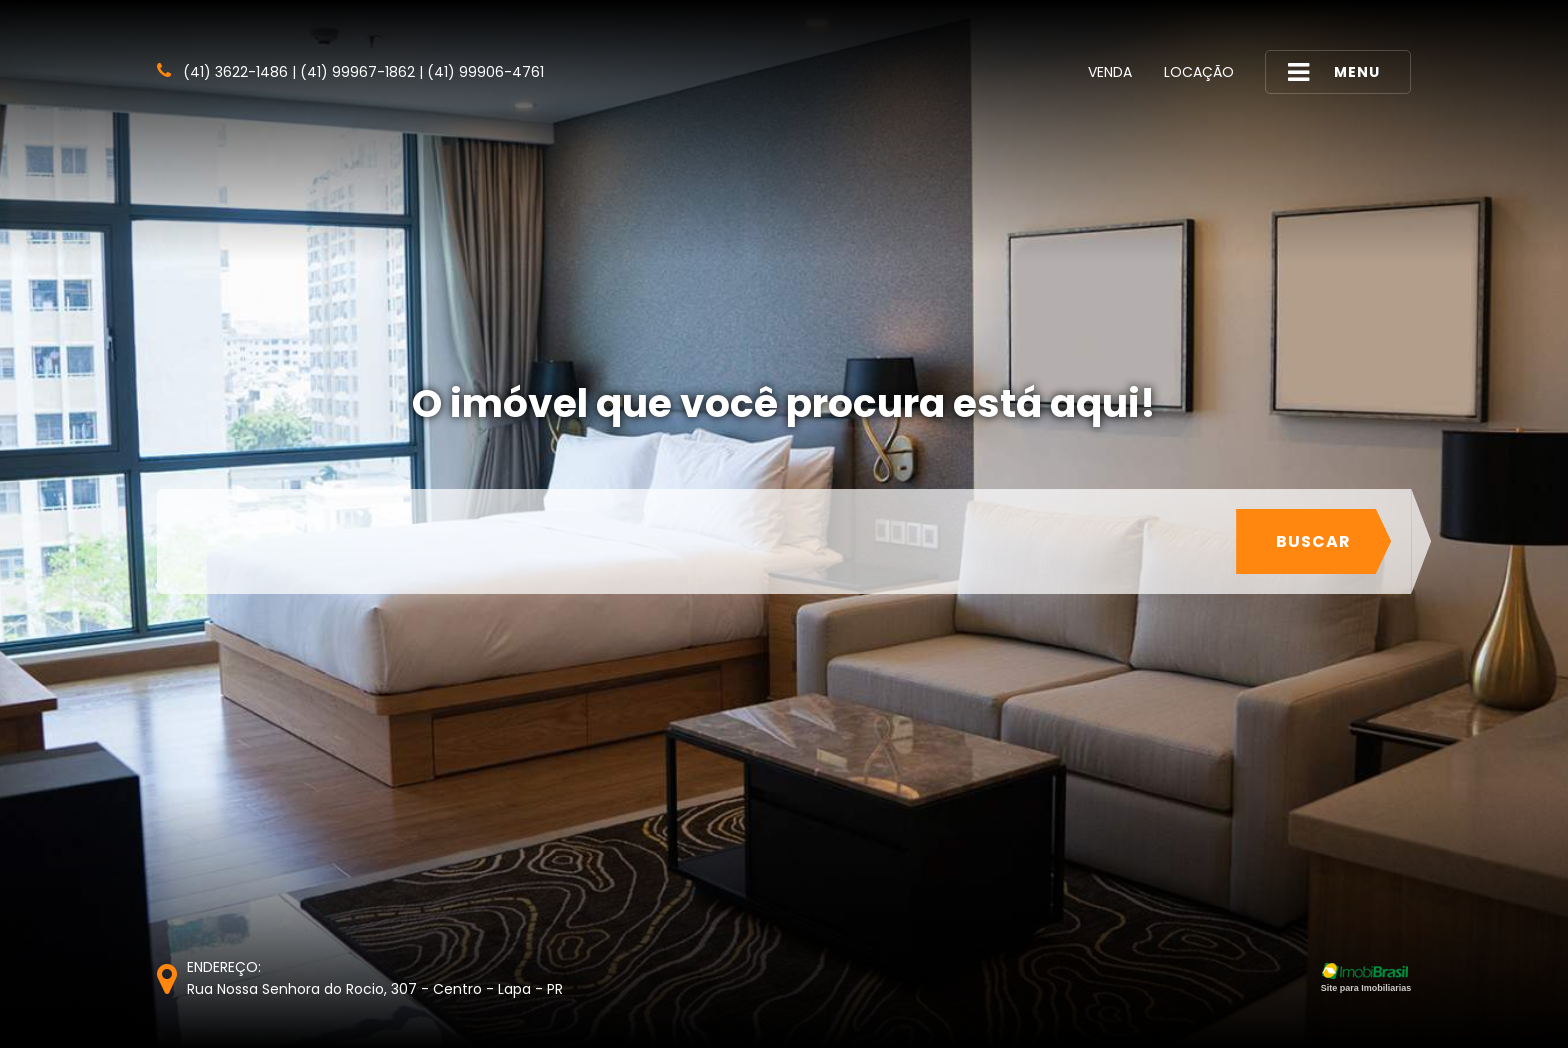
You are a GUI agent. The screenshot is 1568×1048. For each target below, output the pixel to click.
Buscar (1313, 541)
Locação (1199, 72)
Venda (1110, 72)
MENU (1334, 72)
